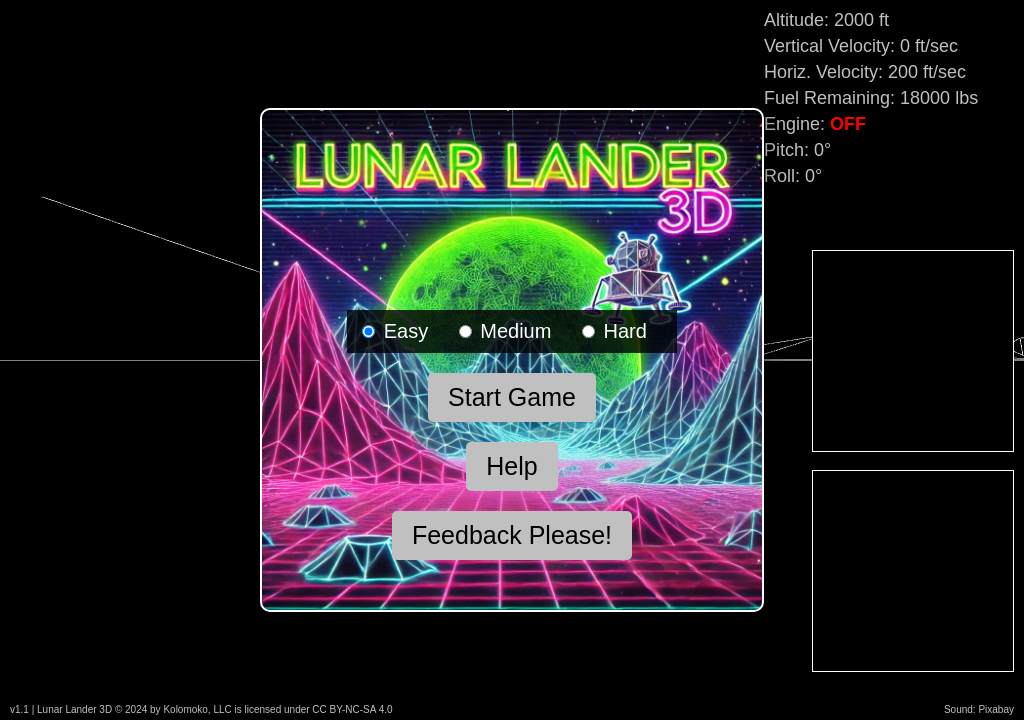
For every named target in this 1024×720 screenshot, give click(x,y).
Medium (505, 331)
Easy (395, 331)
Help (511, 466)
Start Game (512, 397)
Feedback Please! (512, 535)
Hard (614, 331)
